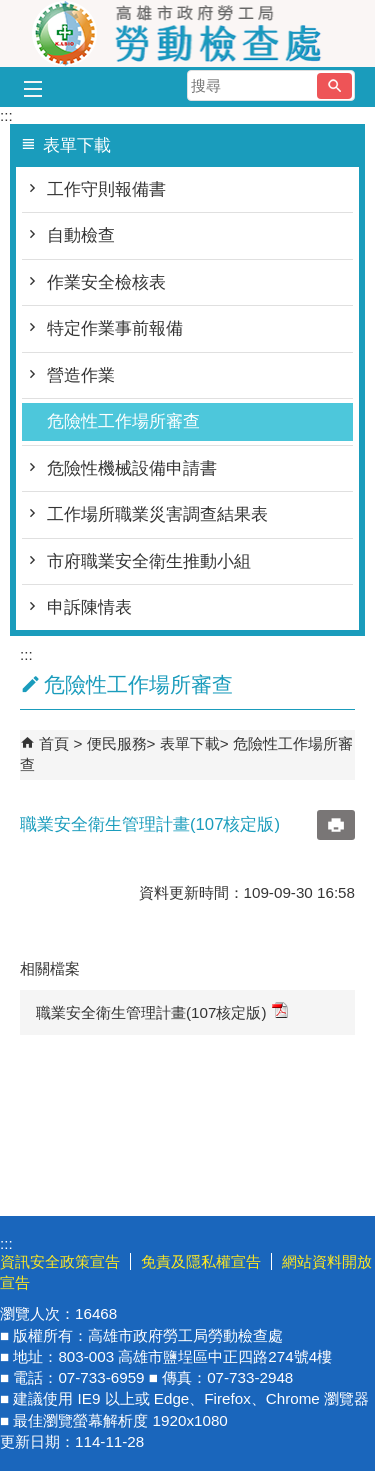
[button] (334, 86)
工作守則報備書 (106, 189)
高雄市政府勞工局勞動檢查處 (188, 33)
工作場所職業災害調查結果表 (157, 514)
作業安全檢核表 (106, 282)
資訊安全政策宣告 (60, 1261)
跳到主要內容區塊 (10, 10)
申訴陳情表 (89, 607)
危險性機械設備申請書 (132, 468)
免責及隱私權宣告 (201, 1261)
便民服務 (117, 743)
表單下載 (190, 743)
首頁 (54, 743)
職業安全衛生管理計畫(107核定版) (162, 1011)
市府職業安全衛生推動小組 (149, 561)
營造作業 (81, 375)
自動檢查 (81, 235)
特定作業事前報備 (115, 328)
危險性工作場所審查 (123, 421)
